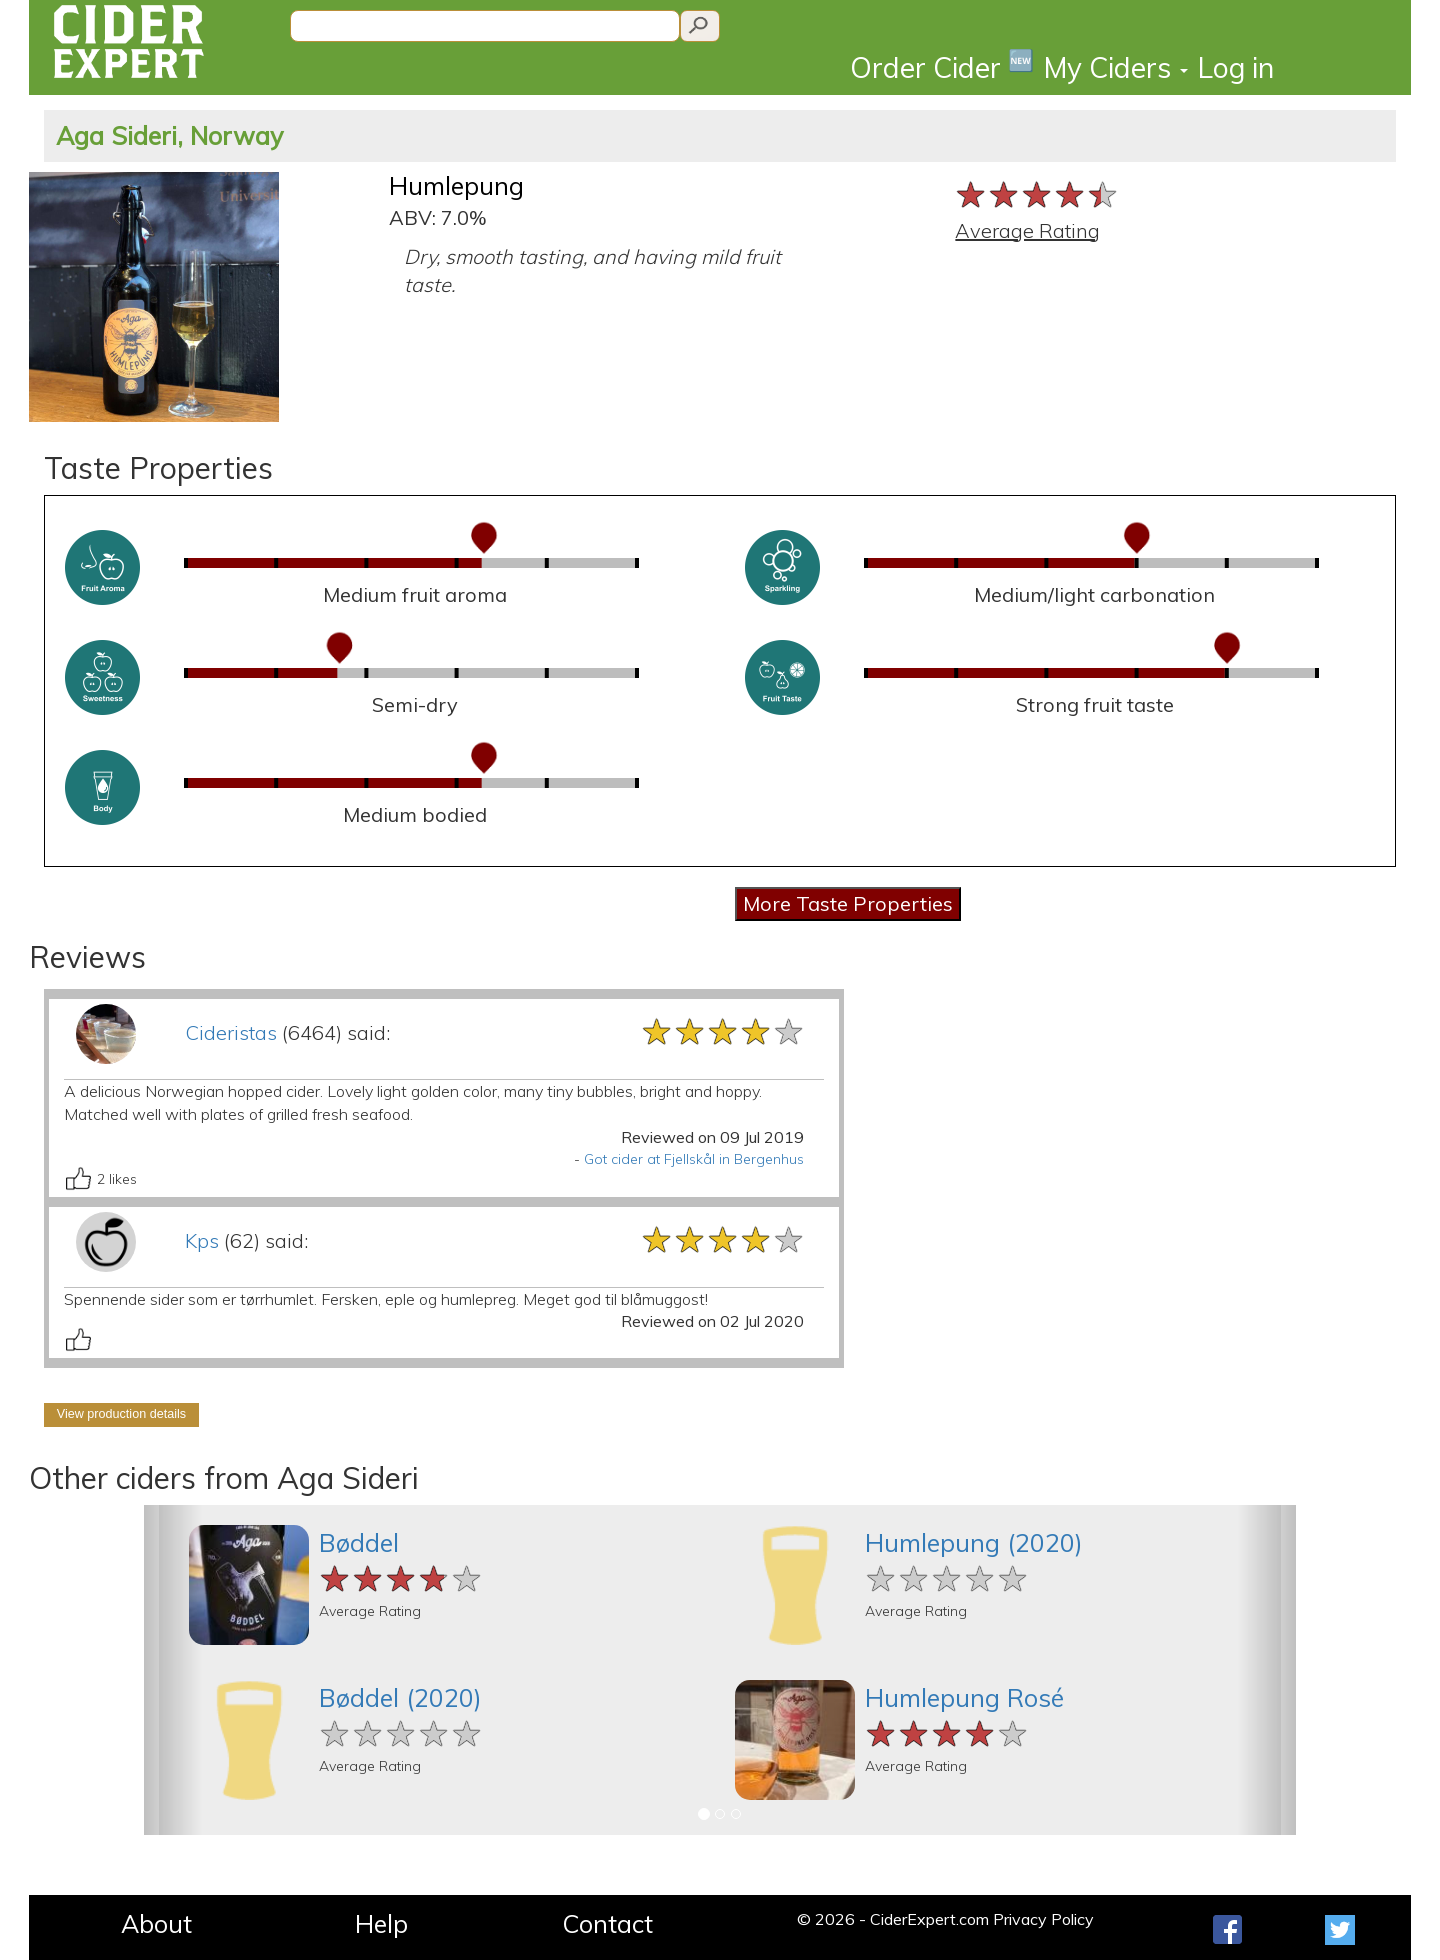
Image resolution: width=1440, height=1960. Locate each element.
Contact (607, 1923)
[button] (173, 1670)
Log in (1236, 67)
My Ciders (1116, 67)
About (156, 1923)
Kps (202, 1240)
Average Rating (1027, 230)
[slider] (1037, 194)
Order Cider (942, 66)
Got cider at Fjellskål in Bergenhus (694, 1159)
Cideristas (231, 1032)
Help (381, 1923)
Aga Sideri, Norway (169, 135)
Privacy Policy (1043, 1919)
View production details (121, 1414)
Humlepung (456, 185)
